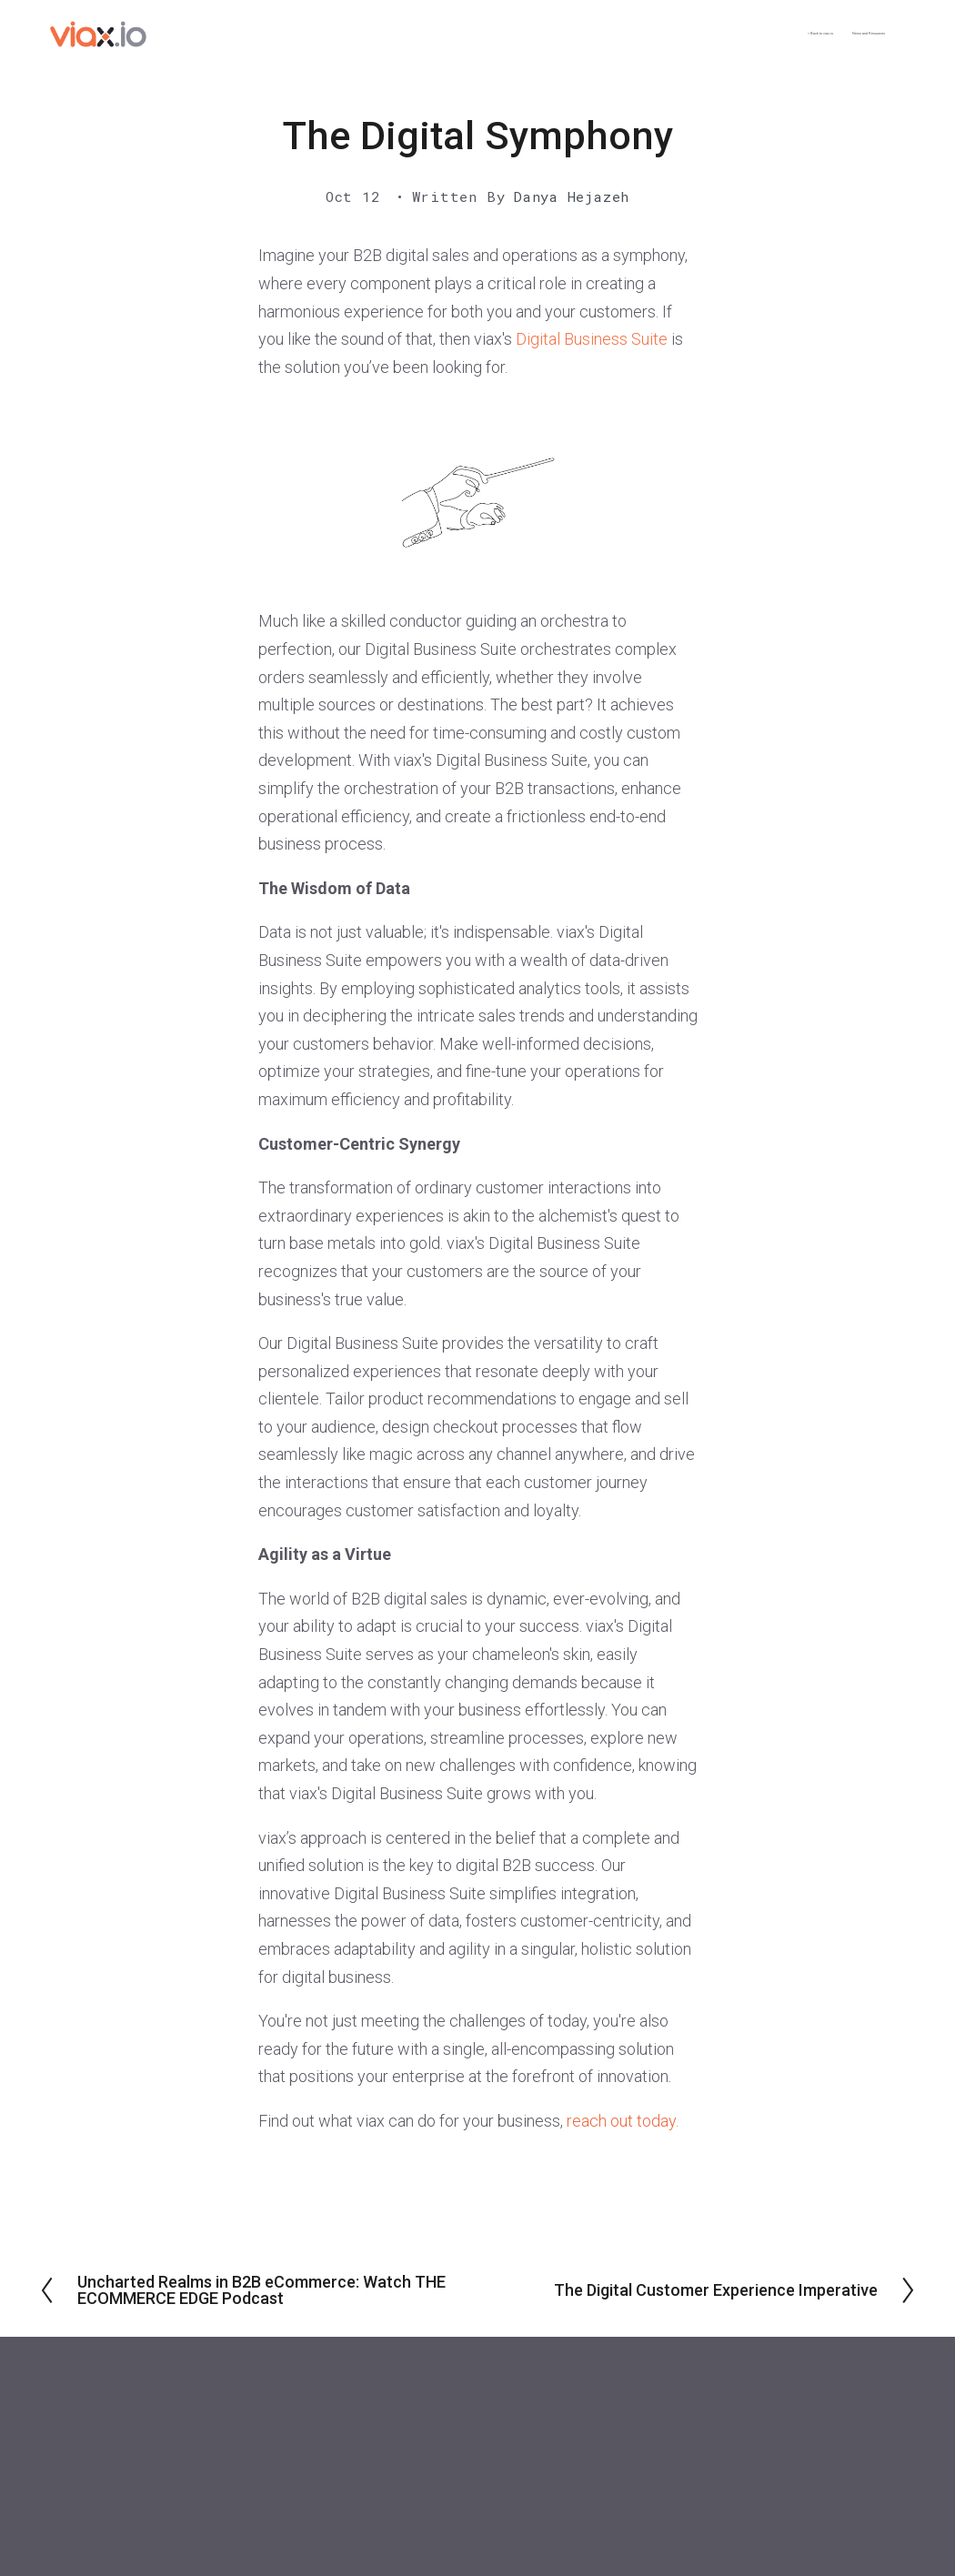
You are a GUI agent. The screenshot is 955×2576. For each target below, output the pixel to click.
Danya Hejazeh (571, 196)
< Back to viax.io (658, 33)
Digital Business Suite (592, 338)
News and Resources (809, 33)
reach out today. (623, 2120)
